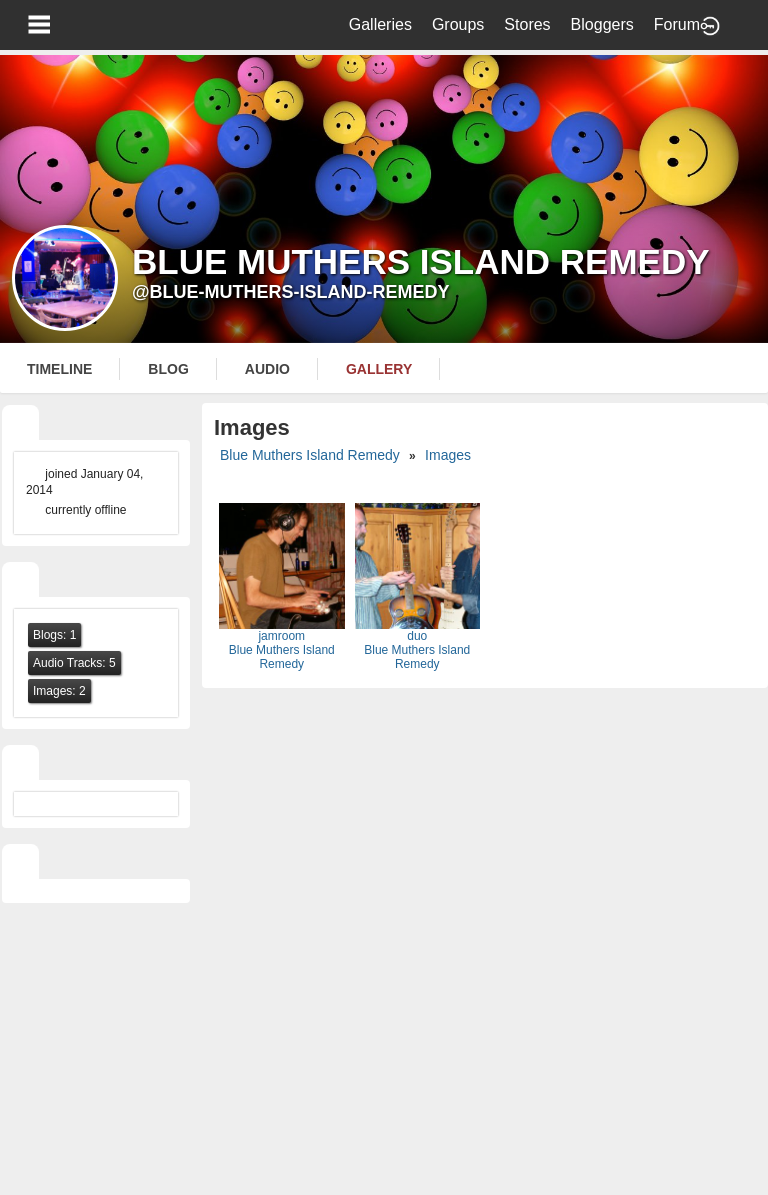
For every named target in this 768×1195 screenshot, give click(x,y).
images (448, 455)
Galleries (380, 24)
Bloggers (602, 24)
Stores (527, 24)
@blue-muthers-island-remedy (291, 292)
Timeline (59, 369)
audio (267, 369)
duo (417, 636)
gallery (379, 369)
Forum (677, 24)
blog (168, 369)
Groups (458, 24)
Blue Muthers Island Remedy (310, 455)
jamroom (281, 636)
